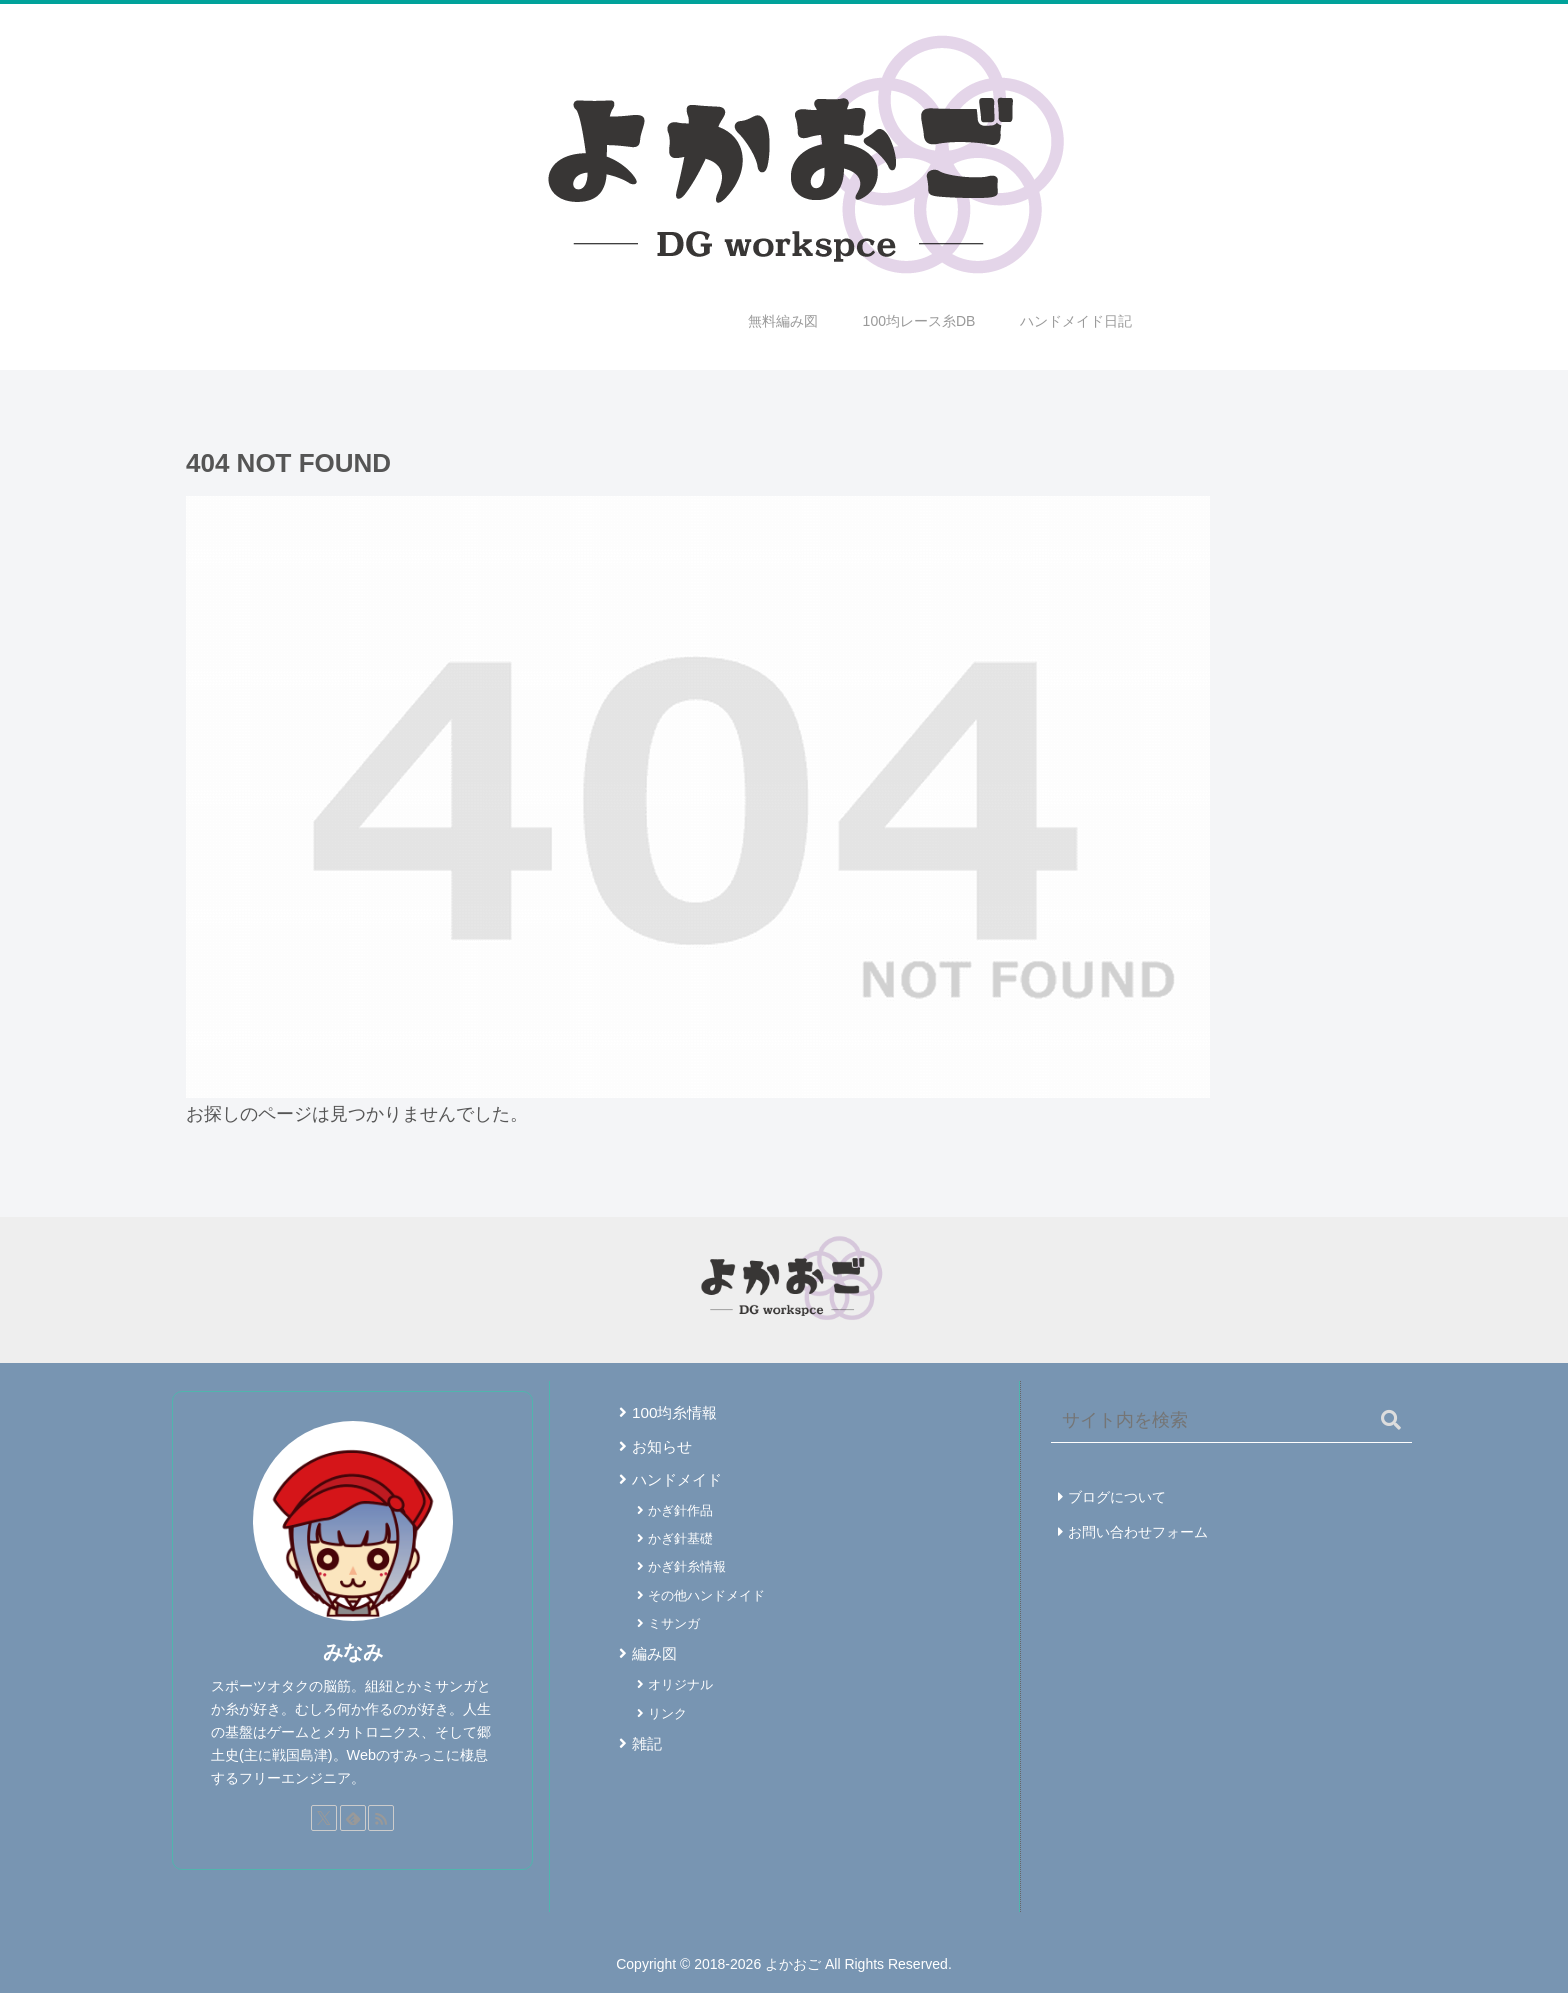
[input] (1231, 1421)
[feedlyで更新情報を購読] (353, 1818)
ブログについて (1117, 1497)
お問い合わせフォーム (1138, 1532)
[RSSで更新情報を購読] (381, 1818)
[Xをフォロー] (324, 1818)
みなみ (353, 1652)
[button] (1391, 1420)
